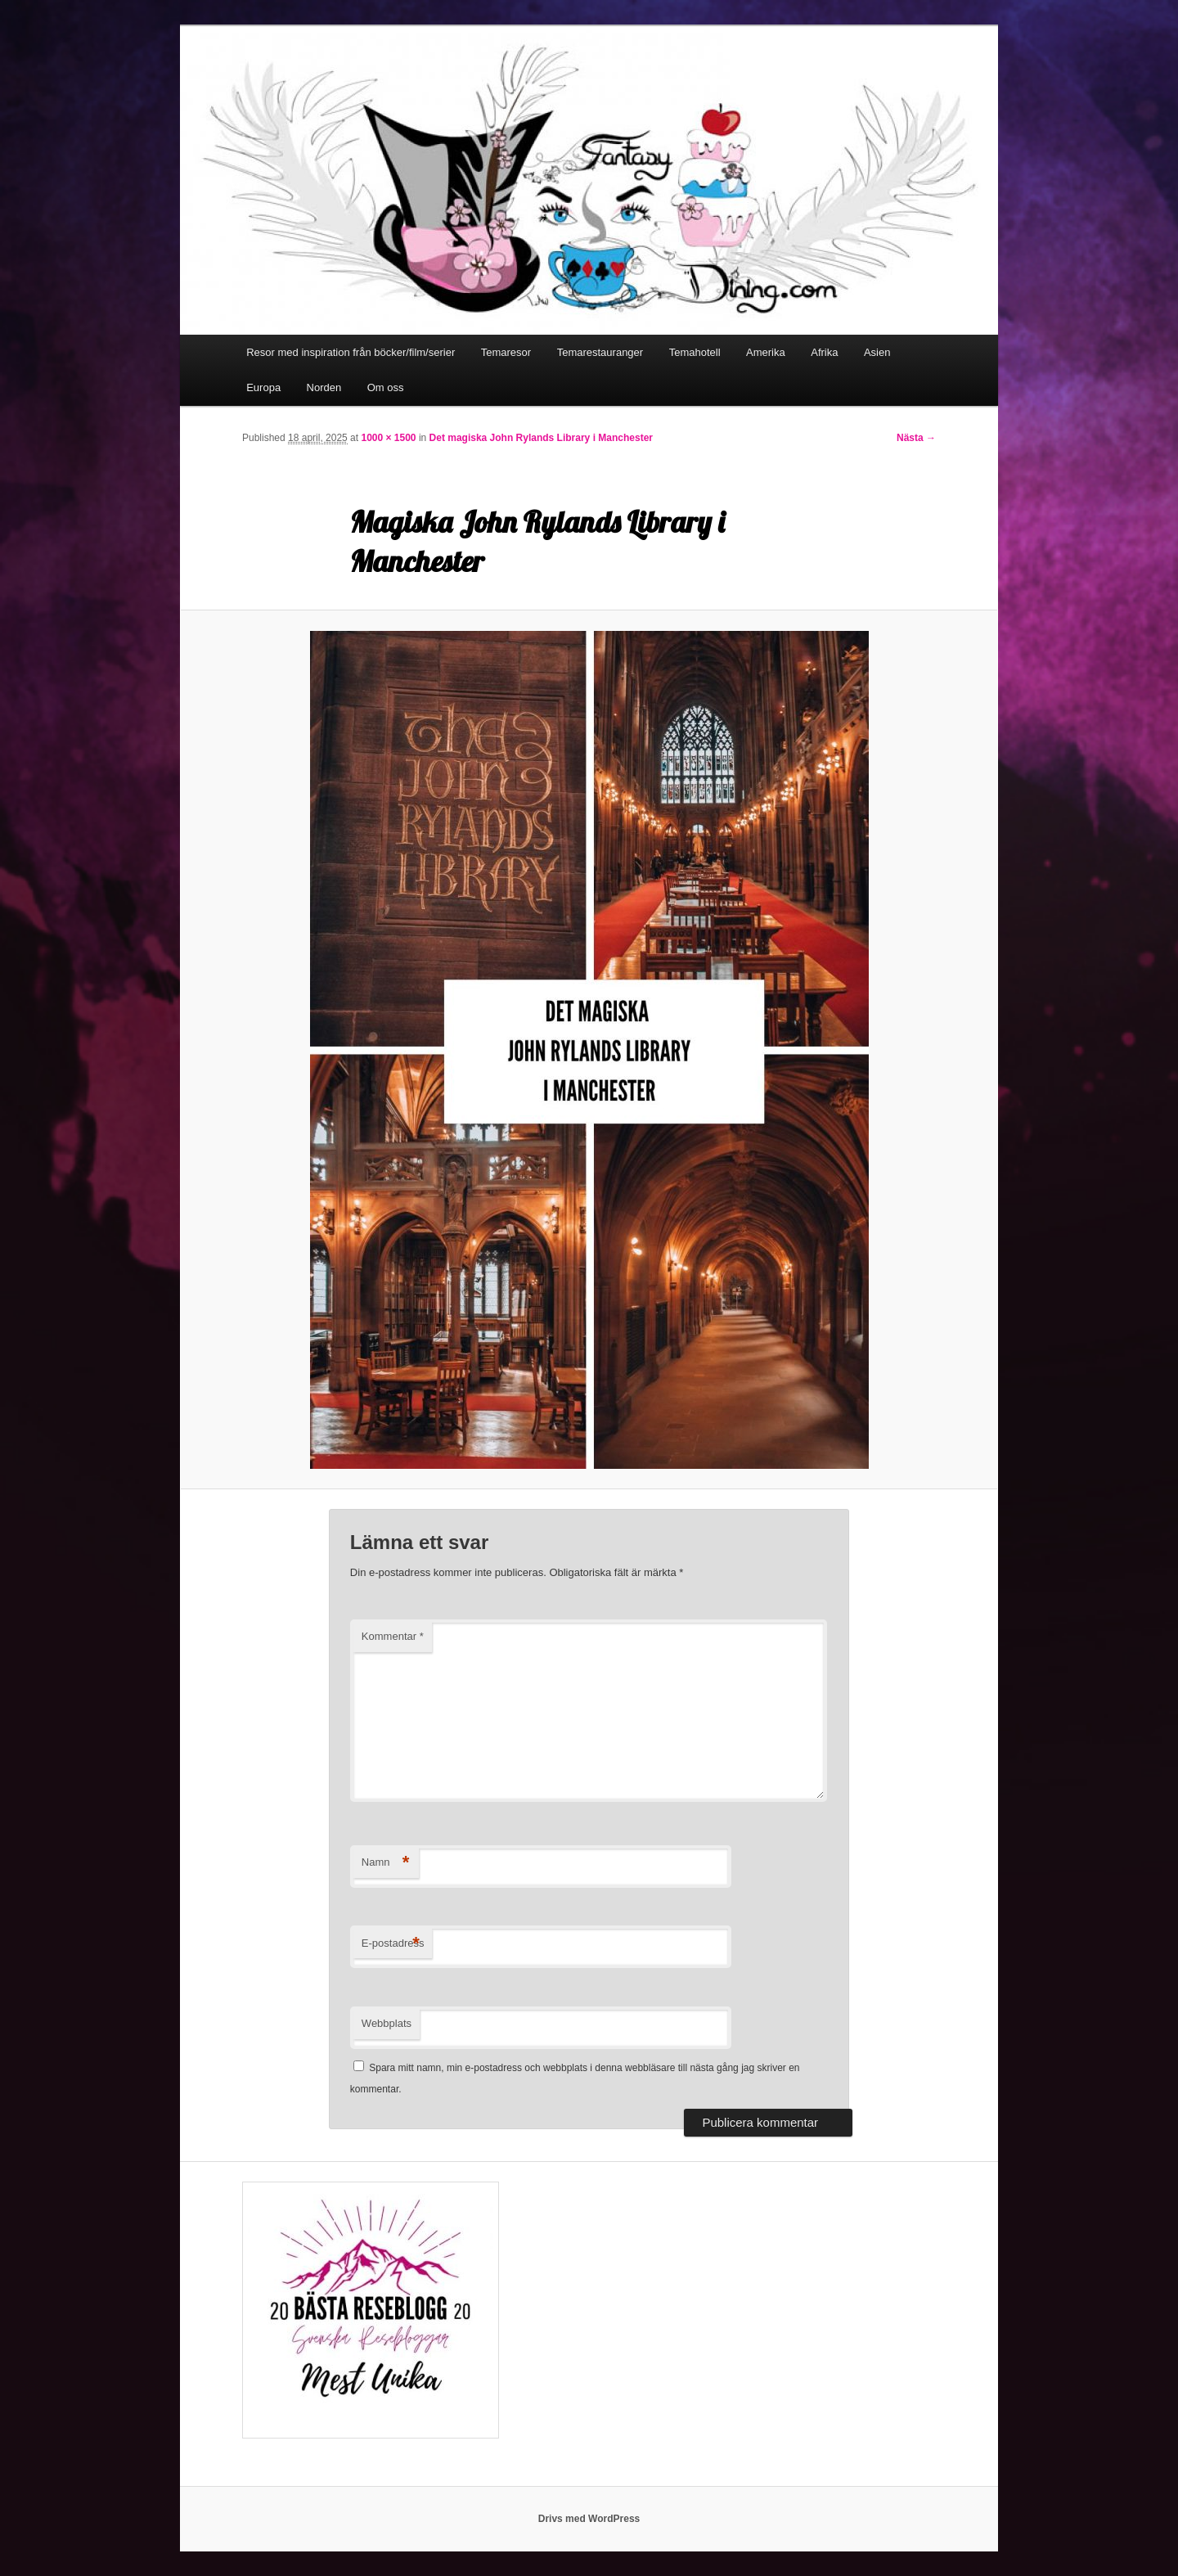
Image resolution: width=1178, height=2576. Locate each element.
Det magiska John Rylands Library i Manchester (541, 438)
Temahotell (695, 352)
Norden (324, 387)
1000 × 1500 (388, 438)
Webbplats (386, 2023)
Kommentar (393, 1636)
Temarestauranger (600, 352)
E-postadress (393, 1944)
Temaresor (506, 352)
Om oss (385, 387)
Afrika (824, 352)
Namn (386, 1863)
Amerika (765, 352)
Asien (877, 352)
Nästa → (916, 438)
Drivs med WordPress (589, 2518)
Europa (263, 387)
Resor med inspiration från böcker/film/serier (350, 352)
